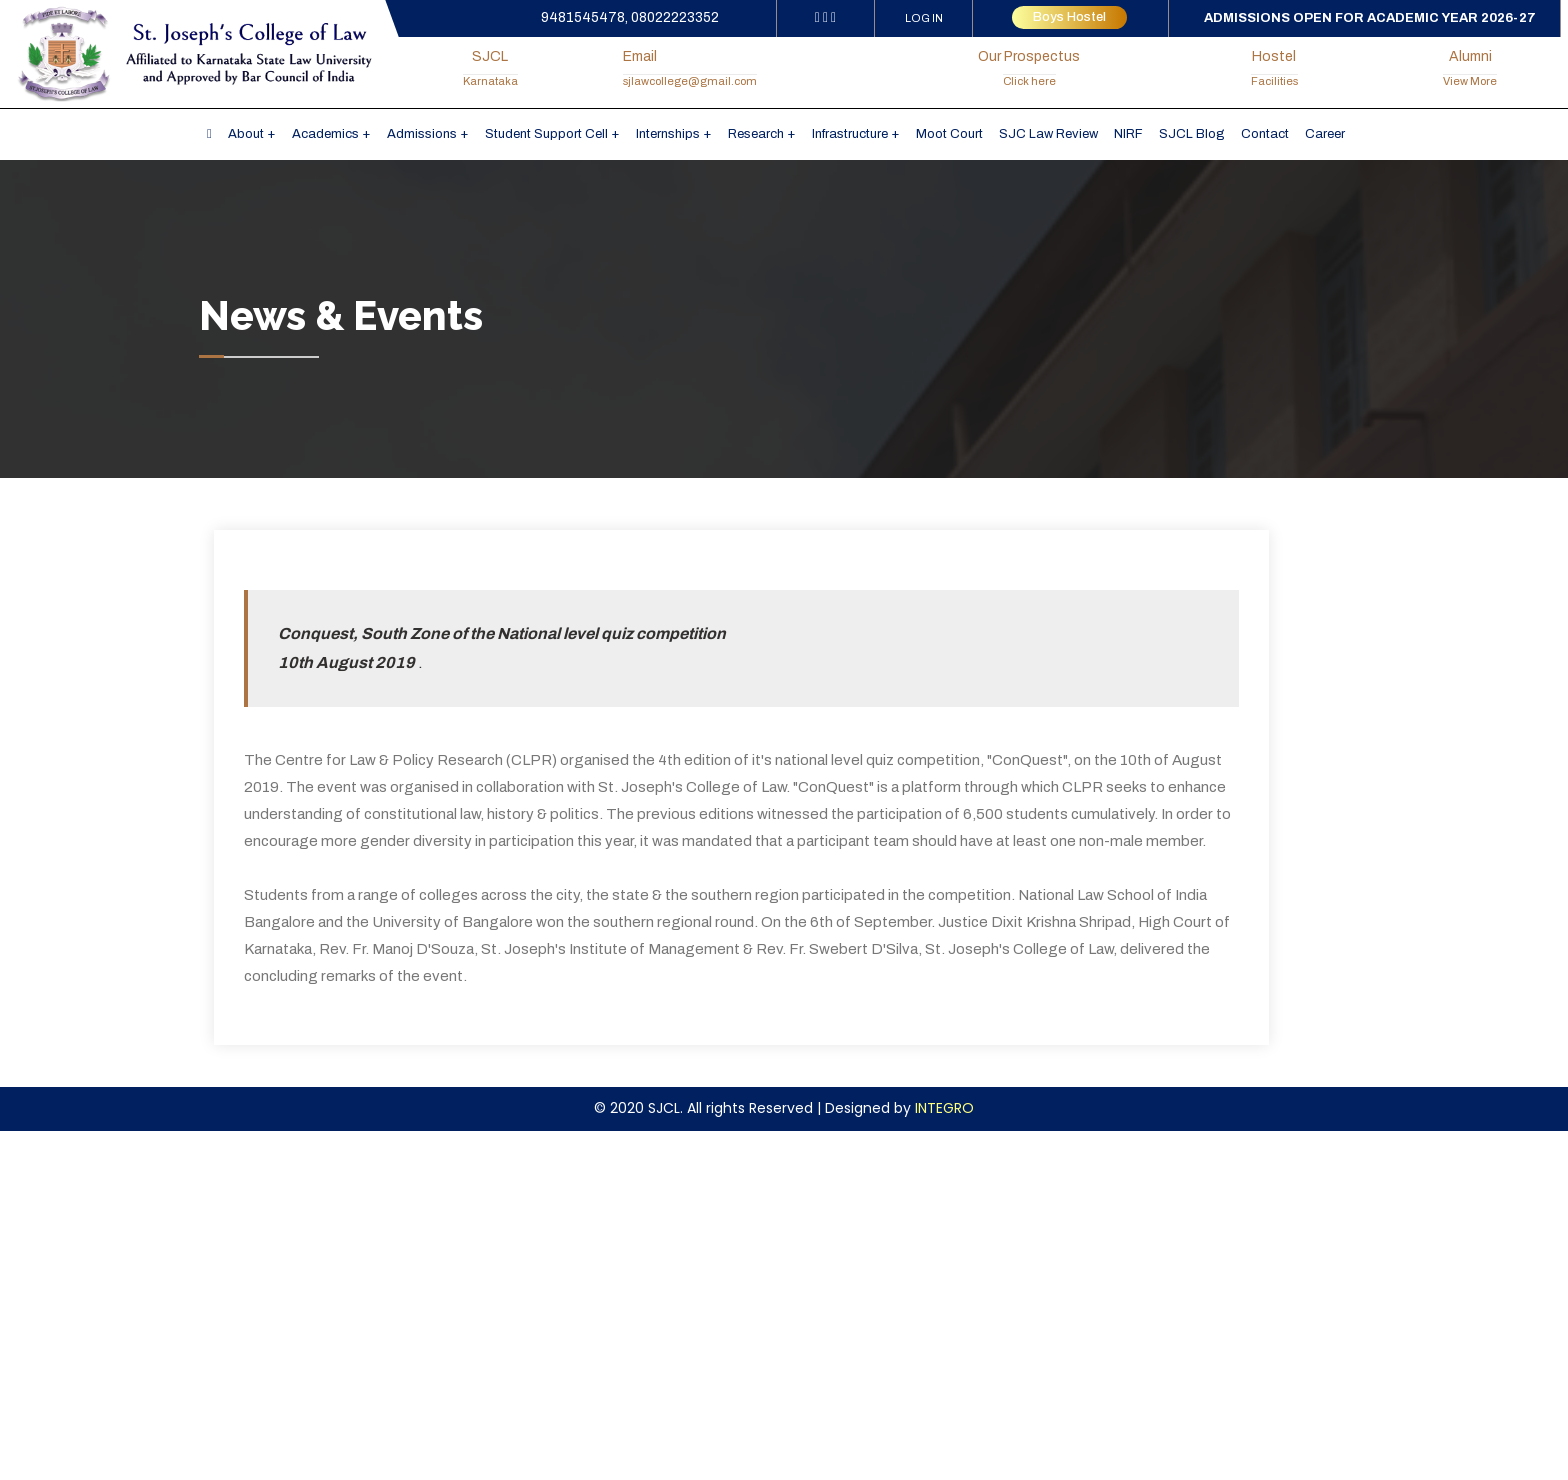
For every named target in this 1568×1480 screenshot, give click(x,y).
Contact (1265, 134)
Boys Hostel (1069, 17)
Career (1325, 134)
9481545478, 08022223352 (630, 17)
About (246, 134)
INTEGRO (944, 1108)
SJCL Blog (1192, 134)
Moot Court (949, 134)
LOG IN (924, 18)
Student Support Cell (546, 134)
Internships (668, 134)
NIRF (1128, 134)
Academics (325, 134)
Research (756, 134)
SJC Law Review (1048, 134)
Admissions (422, 134)
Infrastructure (850, 134)
